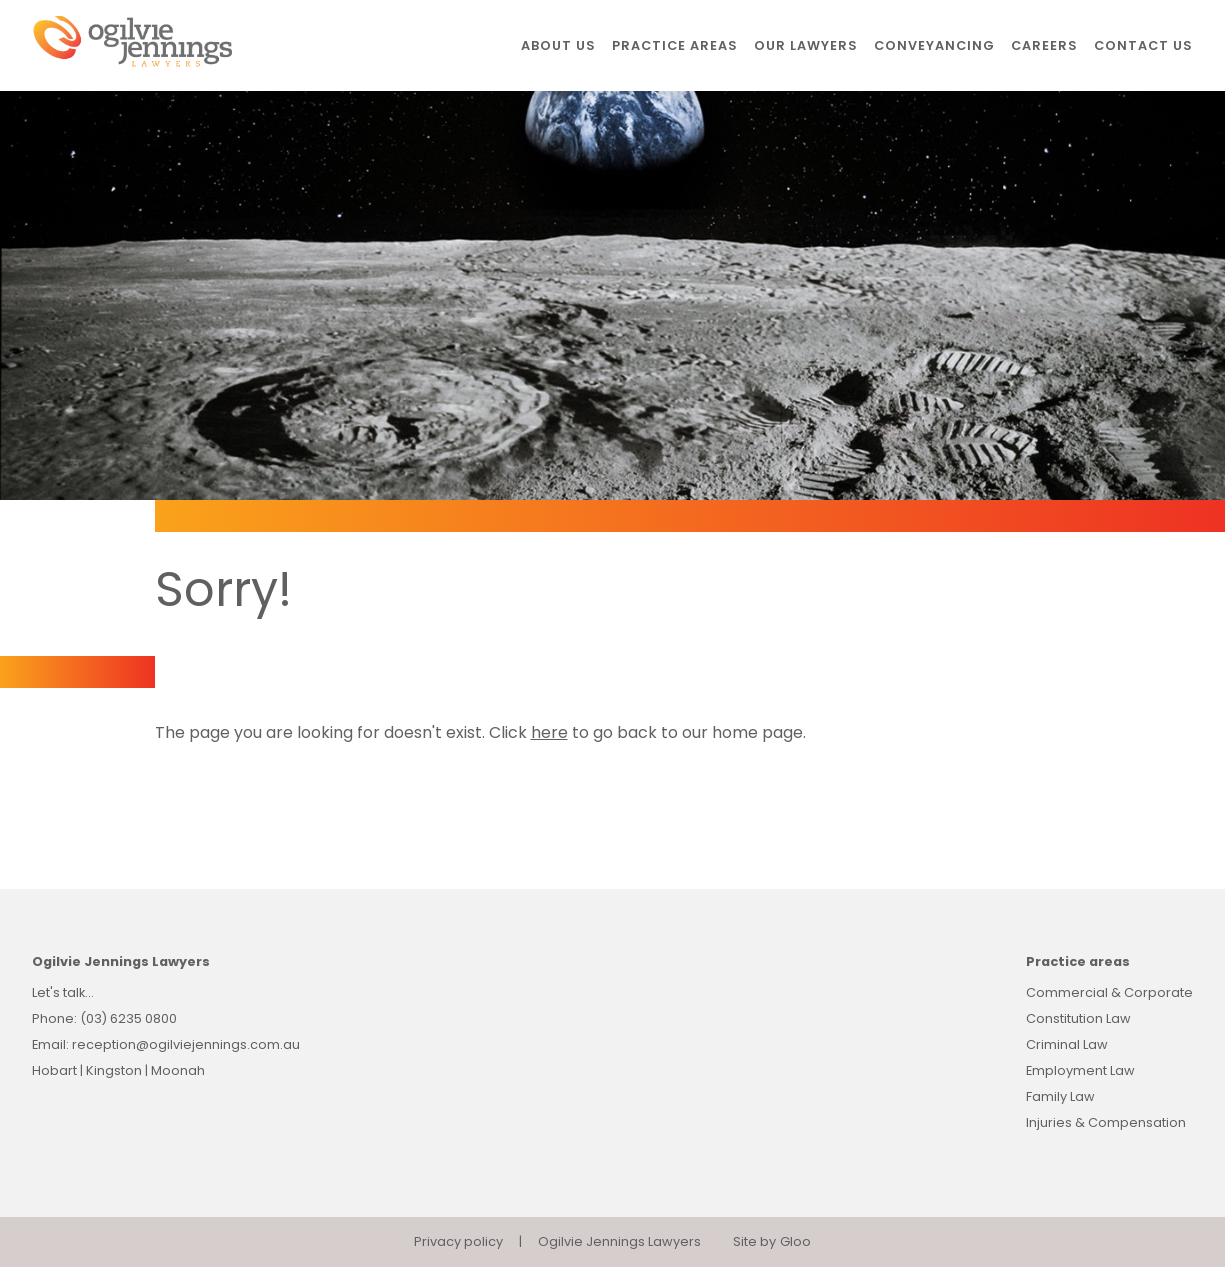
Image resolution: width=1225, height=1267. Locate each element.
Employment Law (1080, 1070)
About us (558, 45)
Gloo (795, 1241)
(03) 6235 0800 (128, 1018)
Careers (1044, 45)
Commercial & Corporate (1109, 992)
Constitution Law (1078, 1018)
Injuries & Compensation (1106, 1122)
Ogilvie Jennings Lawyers (619, 1241)
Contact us (1143, 45)
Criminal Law (1067, 1044)
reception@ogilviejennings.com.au (186, 1044)
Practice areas (675, 45)
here (549, 732)
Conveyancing (934, 45)
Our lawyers (806, 45)
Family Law (1060, 1096)
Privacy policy (458, 1241)
